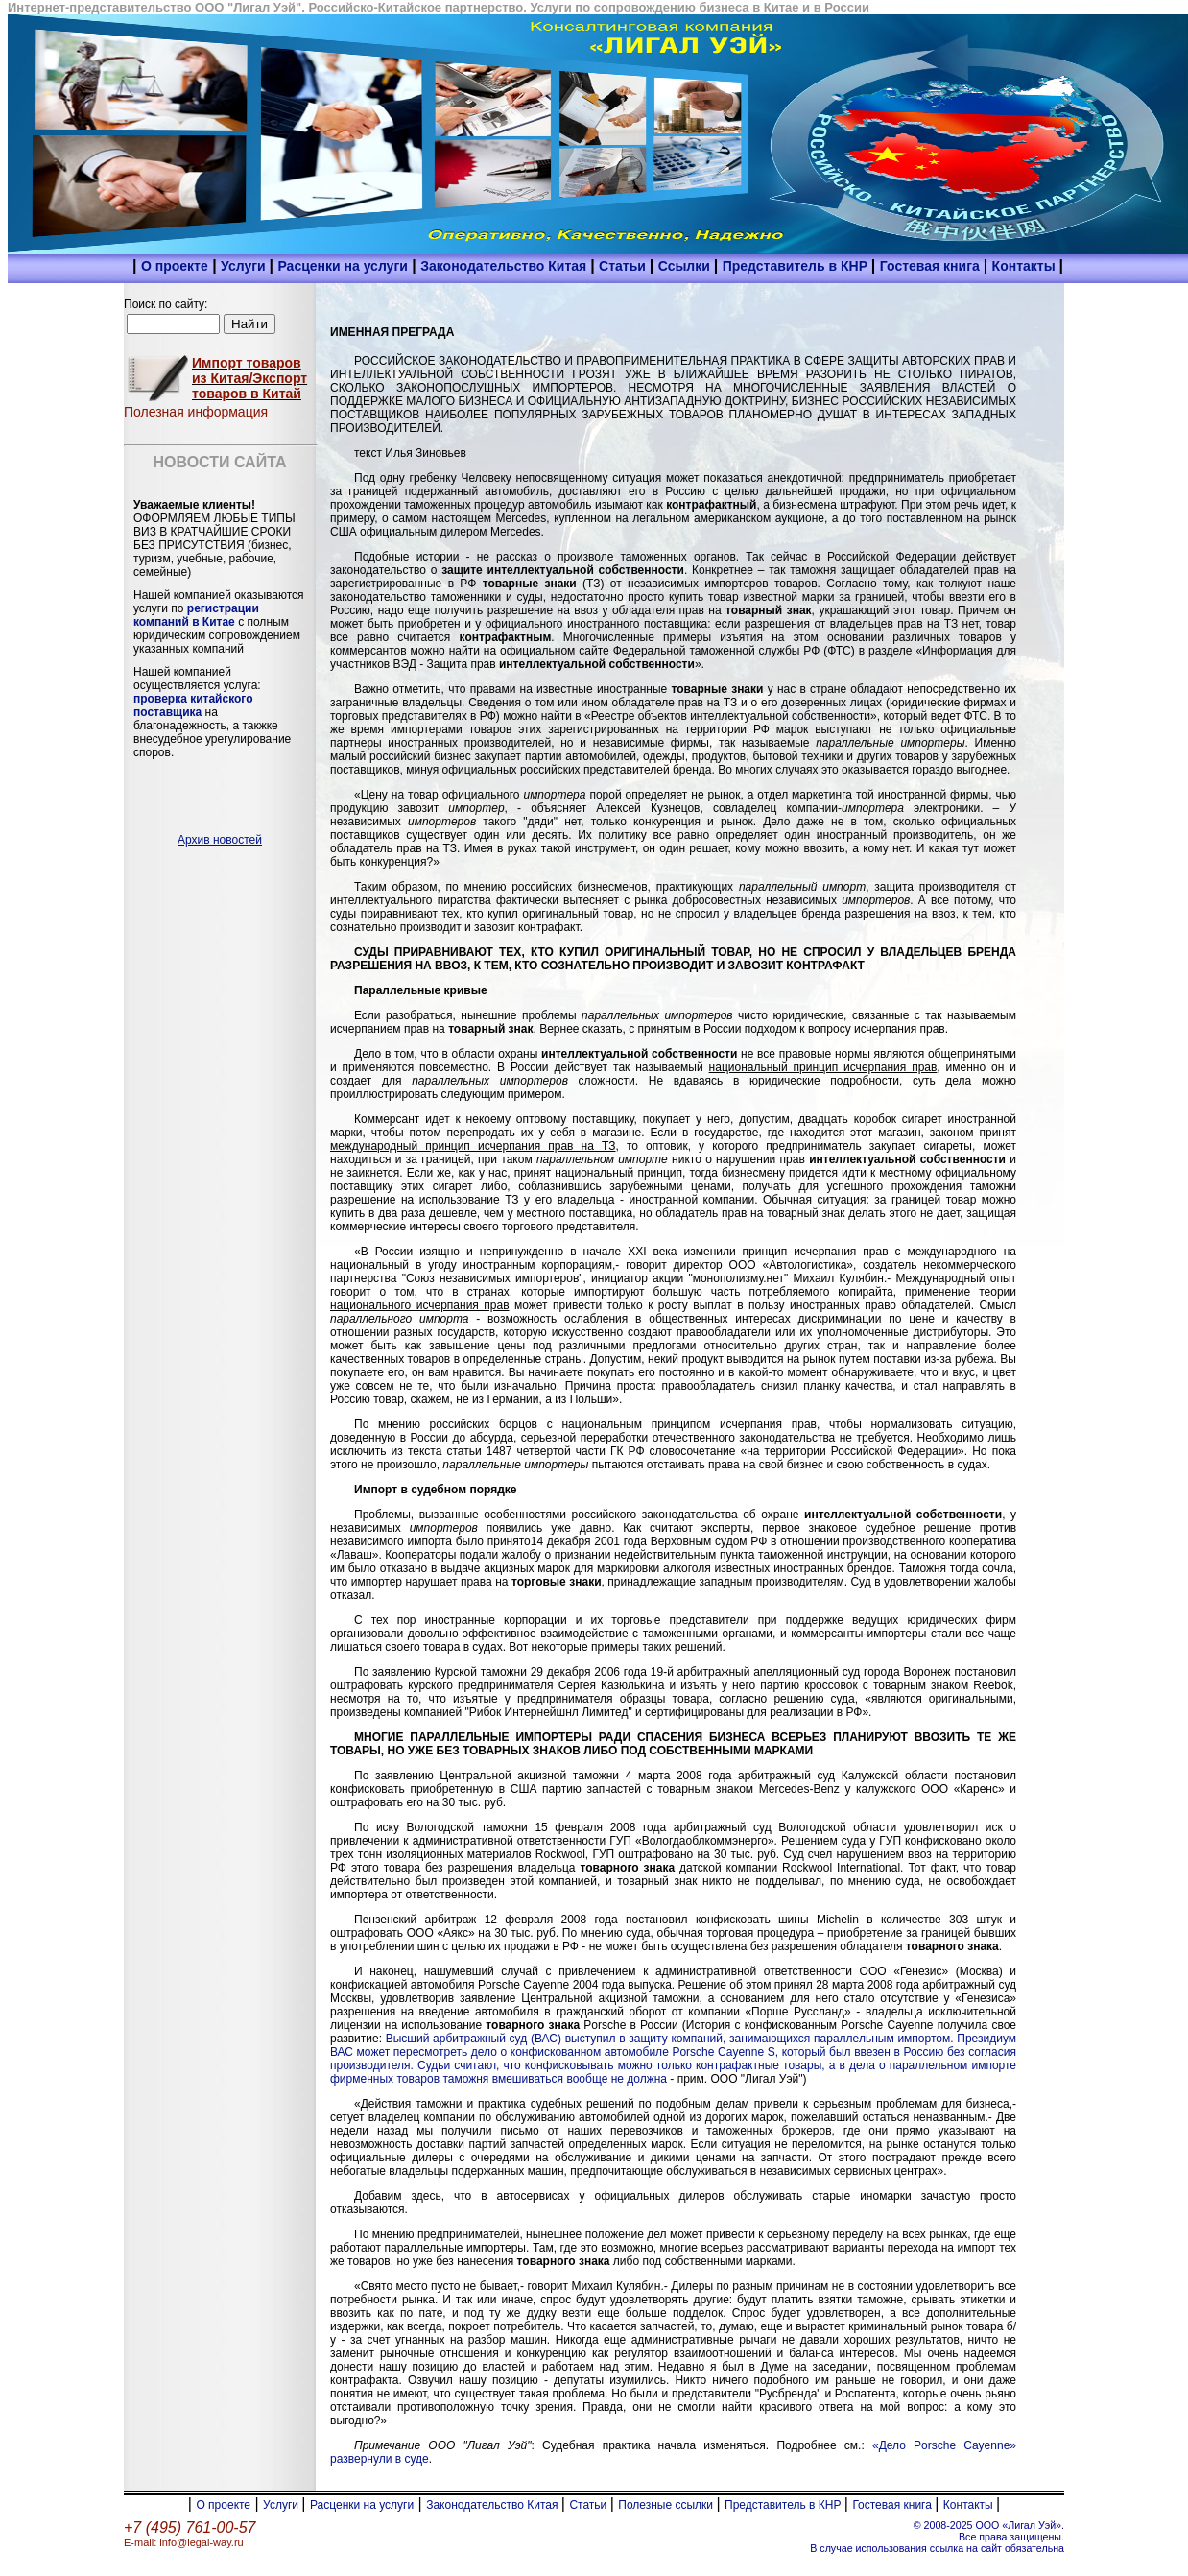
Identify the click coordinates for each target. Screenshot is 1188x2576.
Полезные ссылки (667, 2505)
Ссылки (686, 266)
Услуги (245, 266)
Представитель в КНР (797, 266)
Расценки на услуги (342, 266)
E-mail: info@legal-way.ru (184, 2542)
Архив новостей (220, 840)
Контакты (1025, 266)
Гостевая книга (932, 266)
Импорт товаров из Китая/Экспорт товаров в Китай (249, 378)
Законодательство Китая (505, 266)
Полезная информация (196, 411)
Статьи (624, 266)
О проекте (174, 266)
